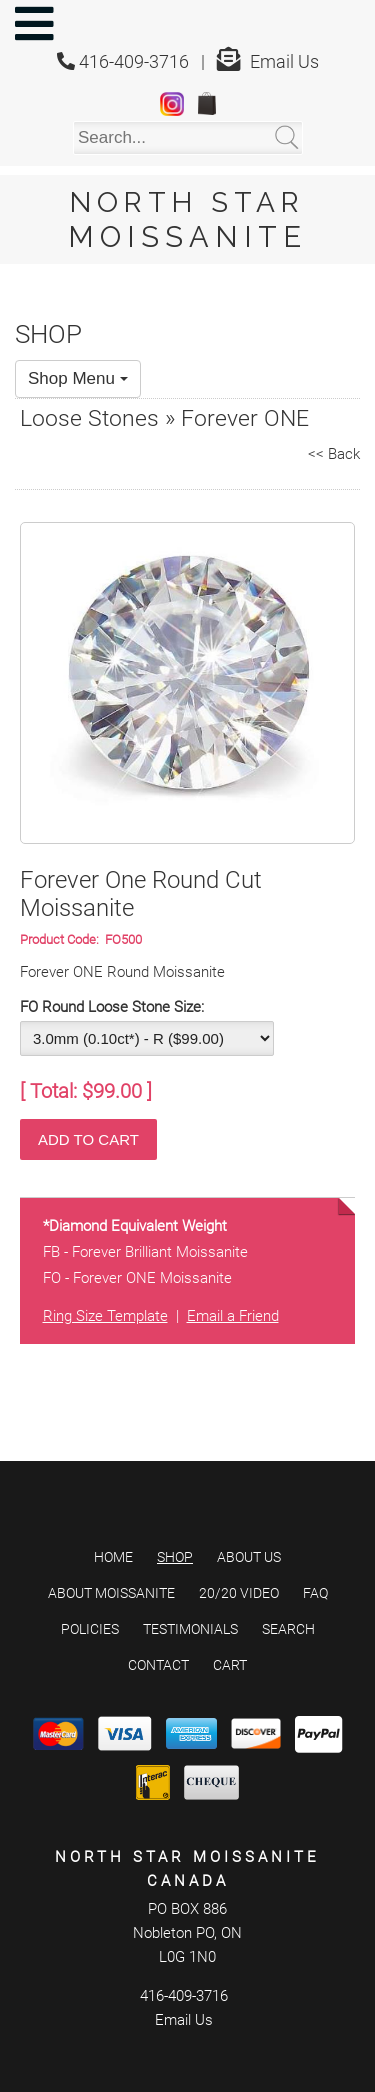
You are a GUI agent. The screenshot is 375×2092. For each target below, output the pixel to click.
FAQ (315, 1593)
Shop (175, 1557)
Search (288, 1629)
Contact (158, 1665)
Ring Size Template (105, 1316)
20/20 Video (239, 1593)
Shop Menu (78, 378)
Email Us (284, 61)
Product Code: (62, 939)
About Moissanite (111, 1593)
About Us (249, 1557)
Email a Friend (233, 1316)
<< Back (334, 454)
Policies (90, 1629)
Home (113, 1557)
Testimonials (190, 1629)
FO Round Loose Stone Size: (112, 1007)
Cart (230, 1665)
